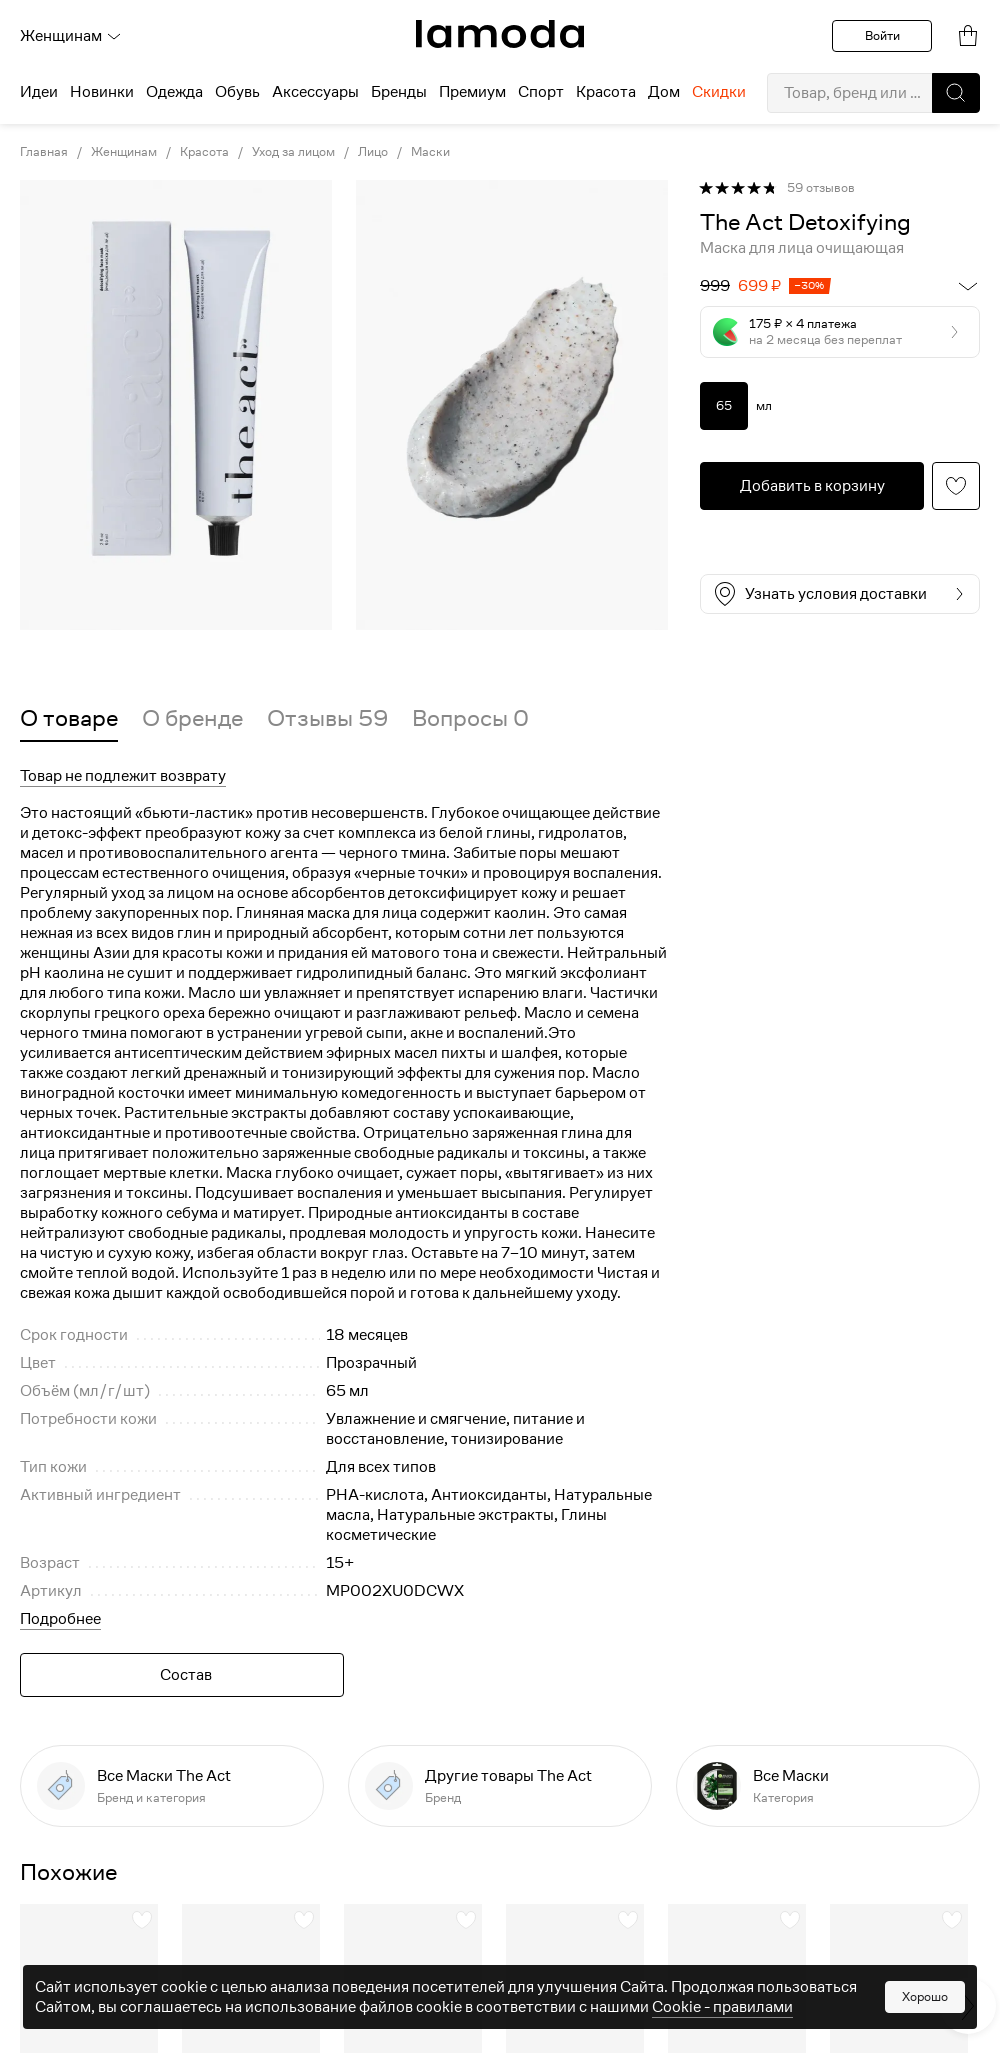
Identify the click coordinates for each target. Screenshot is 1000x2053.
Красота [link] (204, 152)
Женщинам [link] (124, 152)
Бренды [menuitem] (399, 92)
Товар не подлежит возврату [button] (123, 776)
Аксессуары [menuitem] (315, 92)
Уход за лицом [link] (293, 152)
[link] (500, 34)
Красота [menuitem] (606, 92)
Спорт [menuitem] (541, 92)
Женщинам (71, 36)
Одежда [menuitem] (174, 92)
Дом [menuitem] (664, 92)
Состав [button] (186, 1675)
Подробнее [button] (60, 1619)
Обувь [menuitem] (237, 92)
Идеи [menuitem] (39, 92)
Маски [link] (430, 152)
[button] (956, 93)
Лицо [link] (373, 152)
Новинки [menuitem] (102, 92)
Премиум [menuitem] (472, 92)
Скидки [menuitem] (719, 92)
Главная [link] (44, 152)
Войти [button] (882, 35)
